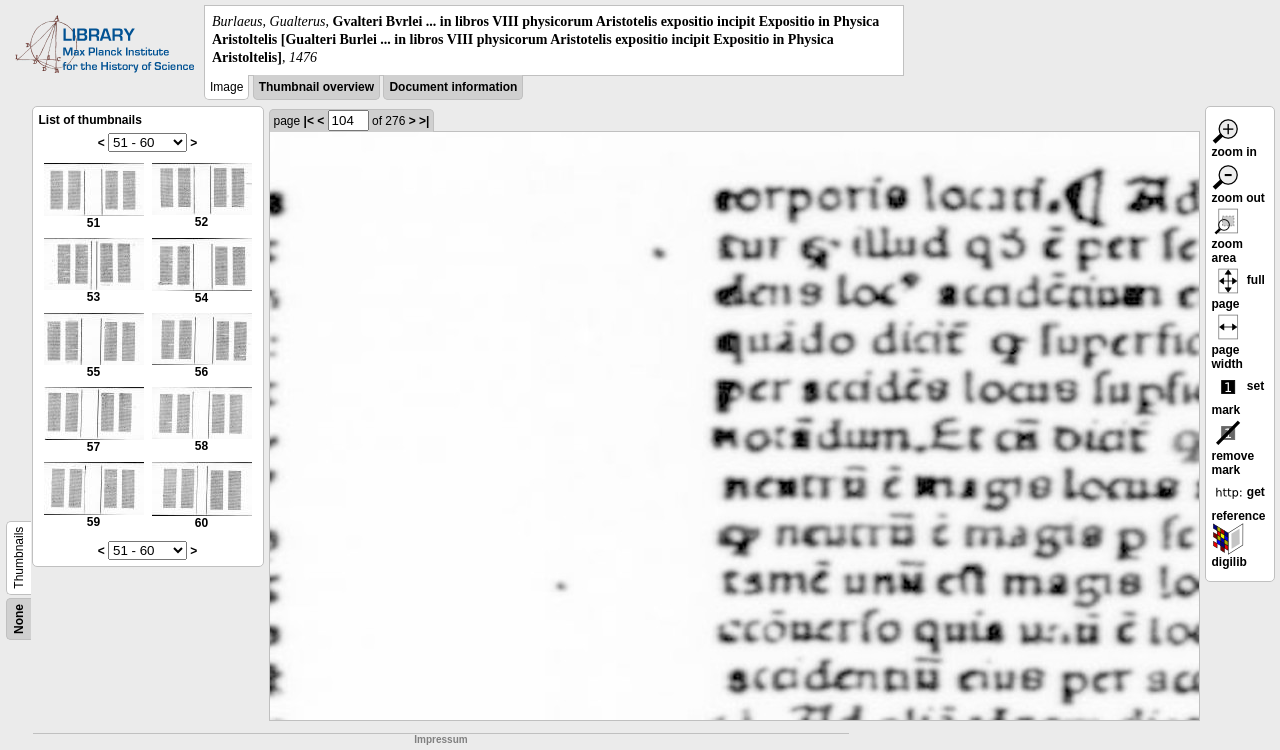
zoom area (1228, 239)
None (19, 619)
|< (309, 121)
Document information (453, 87)
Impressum (440, 739)
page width (1228, 345)
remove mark (1233, 451)
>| (424, 121)
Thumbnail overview (316, 87)
